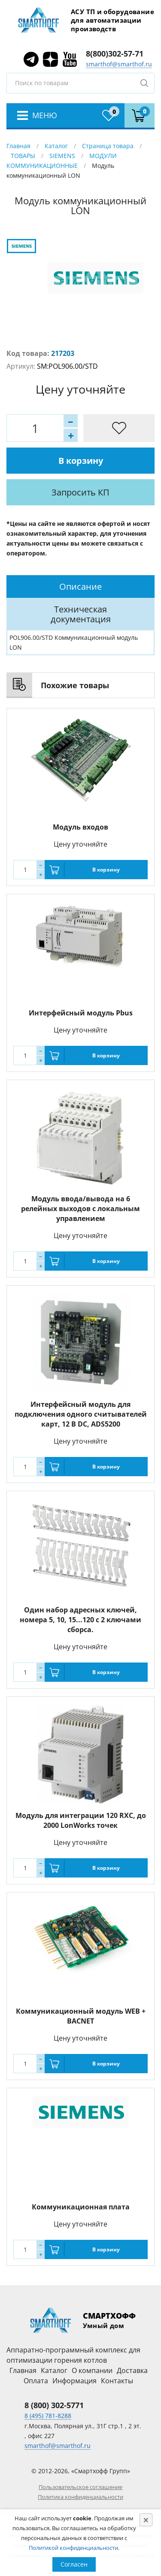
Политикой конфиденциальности (73, 2548)
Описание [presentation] (80, 586)
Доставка (132, 2370)
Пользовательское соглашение (80, 2487)
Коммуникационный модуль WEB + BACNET (81, 2016)
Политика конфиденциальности (80, 2497)
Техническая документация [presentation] (81, 614)
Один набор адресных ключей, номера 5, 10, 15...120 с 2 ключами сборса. (80, 1619)
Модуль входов (80, 827)
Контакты (117, 2380)
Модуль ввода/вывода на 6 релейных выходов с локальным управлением (80, 1208)
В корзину (80, 460)
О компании (92, 2370)
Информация (74, 2380)
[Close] (146, 2519)
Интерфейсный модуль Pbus (81, 1013)
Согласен (74, 2564)
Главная (18, 146)
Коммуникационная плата (81, 2207)
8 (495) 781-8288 (47, 2416)
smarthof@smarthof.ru (119, 64)
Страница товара (108, 146)
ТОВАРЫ (23, 156)
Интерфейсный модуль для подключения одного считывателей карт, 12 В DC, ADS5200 (81, 1414)
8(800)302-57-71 (114, 53)
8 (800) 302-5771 (54, 2405)
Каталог (56, 146)
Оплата (36, 2380)
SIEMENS (62, 156)
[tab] (80, 586)
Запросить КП (80, 492)
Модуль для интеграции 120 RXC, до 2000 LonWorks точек (80, 1820)
